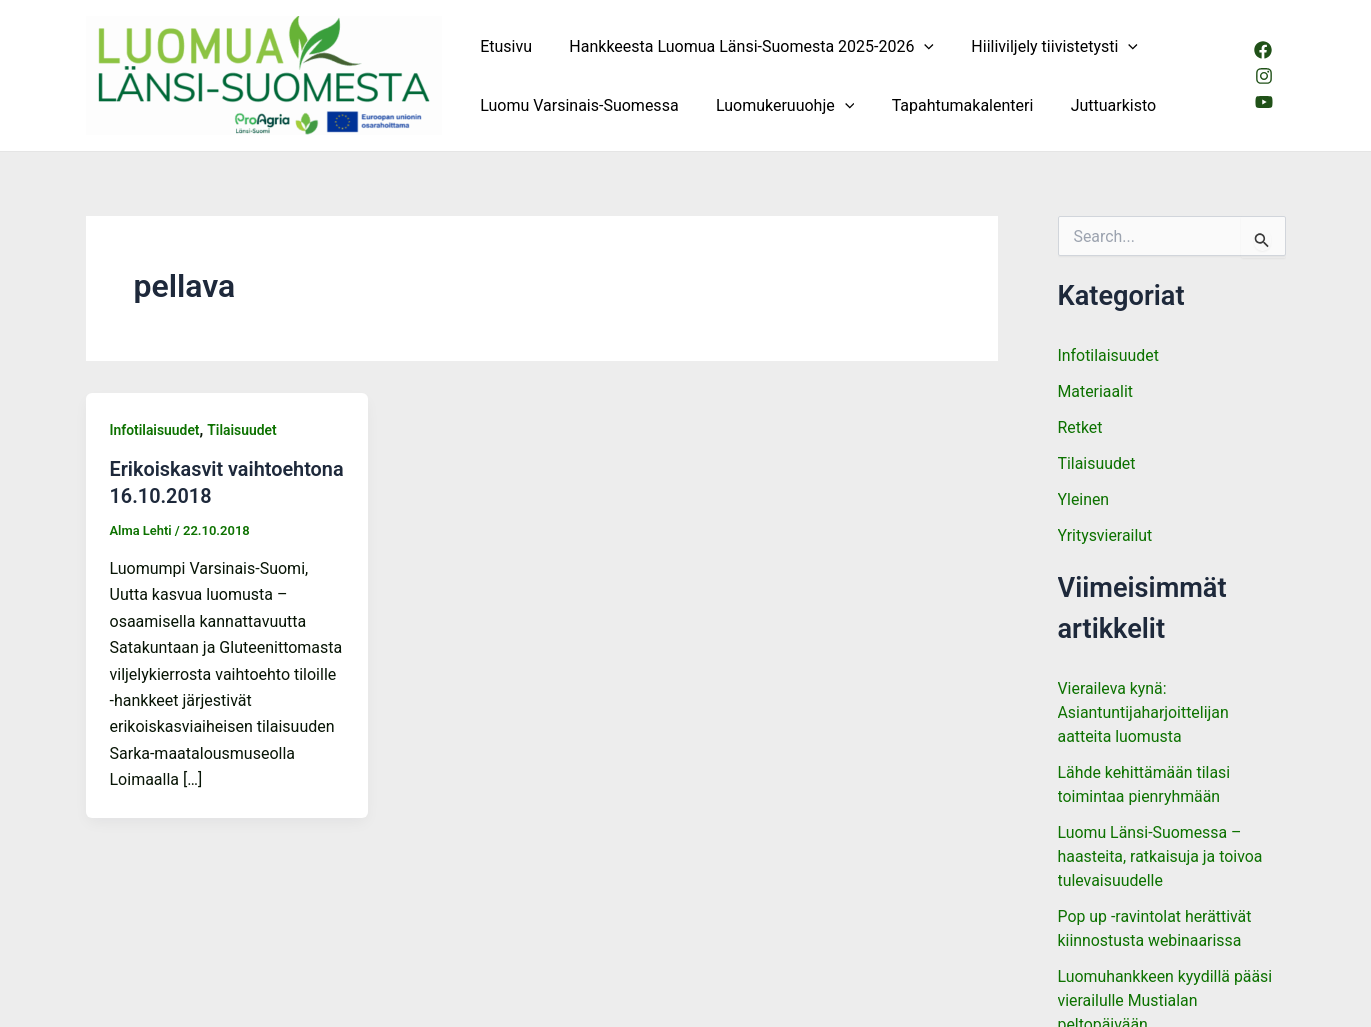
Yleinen (1084, 499)
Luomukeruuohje (777, 105)
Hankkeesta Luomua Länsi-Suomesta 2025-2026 (743, 46)
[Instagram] (1263, 76)
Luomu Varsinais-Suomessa (577, 105)
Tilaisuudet (243, 430)
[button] (916, 46)
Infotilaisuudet (155, 430)
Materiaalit (1096, 391)
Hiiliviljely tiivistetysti (1041, 46)
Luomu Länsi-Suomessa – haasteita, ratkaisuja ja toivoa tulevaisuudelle (1161, 856)
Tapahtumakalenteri (949, 105)
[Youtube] (1263, 102)
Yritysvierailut (1105, 535)
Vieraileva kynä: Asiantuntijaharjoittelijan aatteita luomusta (1144, 712)
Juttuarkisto (1095, 105)
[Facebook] (1262, 50)
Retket (1080, 427)
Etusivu (504, 46)
